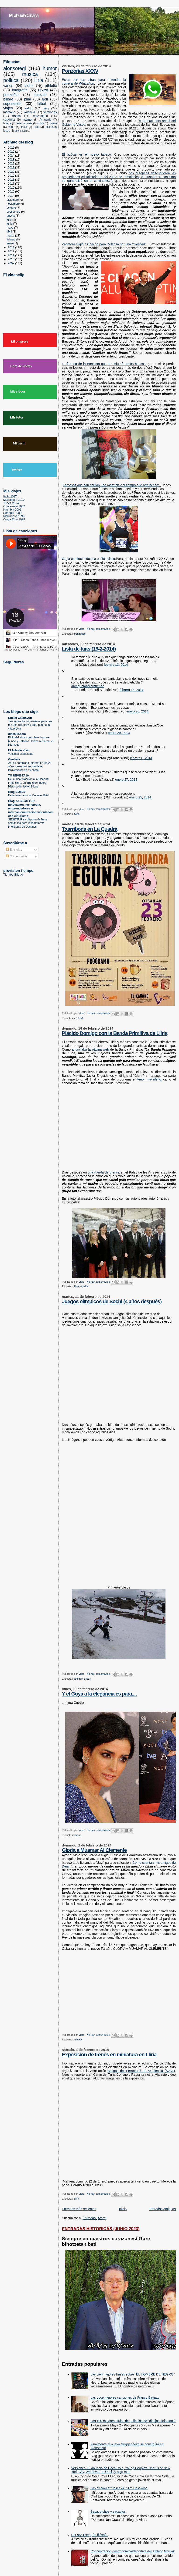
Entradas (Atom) (94, 2218)
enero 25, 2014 (140, 797)
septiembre (14, 211)
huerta (7, 123)
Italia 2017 (10, 496)
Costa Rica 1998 (14, 519)
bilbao (8, 99)
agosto (11, 215)
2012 (11, 251)
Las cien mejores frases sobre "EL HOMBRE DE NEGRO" (132, 2374)
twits (76, 813)
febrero (11, 239)
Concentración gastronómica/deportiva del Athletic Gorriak (132, 2551)
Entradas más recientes (79, 2209)
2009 (11, 263)
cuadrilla (9, 119)
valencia (29, 112)
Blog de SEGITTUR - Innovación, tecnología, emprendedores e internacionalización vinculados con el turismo (30, 808)
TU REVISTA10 (18, 775)
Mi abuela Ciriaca (23, 15)
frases (16, 116)
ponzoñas (80, 633)
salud (28, 108)
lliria (76, 1286)
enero (10, 243)
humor (50, 68)
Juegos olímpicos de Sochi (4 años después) (112, 1301)
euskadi (78, 1018)
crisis (41, 123)
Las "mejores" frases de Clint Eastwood (119, 2488)
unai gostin (21, 130)
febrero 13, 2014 (116, 664)
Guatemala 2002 (14, 506)
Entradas (14, 849)
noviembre (13, 203)
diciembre (13, 199)
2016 (11, 187)
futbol (41, 104)
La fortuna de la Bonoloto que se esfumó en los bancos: (104, 364)
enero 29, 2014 (119, 733)
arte (36, 127)
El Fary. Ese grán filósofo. (89, 2535)
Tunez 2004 (11, 503)
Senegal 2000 (12, 513)
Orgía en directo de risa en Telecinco (88, 559)
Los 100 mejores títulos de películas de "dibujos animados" (133, 2421)
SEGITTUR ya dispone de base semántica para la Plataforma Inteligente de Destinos (27, 823)
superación (12, 104)
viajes (8, 108)
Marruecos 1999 (13, 516)
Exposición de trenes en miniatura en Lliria (109, 2054)
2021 (11, 167)
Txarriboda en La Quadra (89, 829)
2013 (11, 247)
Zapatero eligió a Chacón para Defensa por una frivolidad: (104, 244)
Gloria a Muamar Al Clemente (94, 1850)
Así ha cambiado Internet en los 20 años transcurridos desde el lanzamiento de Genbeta (29, 766)
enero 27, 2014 (126, 779)
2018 (11, 179)
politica (11, 80)
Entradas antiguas (162, 2209)
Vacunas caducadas (20, 753)
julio (9, 219)
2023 (11, 159)
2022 (11, 163)
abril (10, 231)
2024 (11, 155)
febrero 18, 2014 (132, 690)
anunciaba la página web (90, 1049)
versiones (50, 112)
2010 (11, 259)
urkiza (87, 1678)
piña (27, 99)
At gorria (46, 119)
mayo (10, 227)
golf (45, 99)
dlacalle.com (17, 734)
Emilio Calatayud (20, 717)
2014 (11, 195)
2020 (11, 171)
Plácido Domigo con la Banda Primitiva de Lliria (114, 1033)
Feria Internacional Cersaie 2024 (28, 795)
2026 (11, 147)
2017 (11, 183)
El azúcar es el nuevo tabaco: (87, 154)
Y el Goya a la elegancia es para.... (99, 1694)
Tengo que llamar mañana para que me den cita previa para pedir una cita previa (30, 725)
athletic (78, 2039)
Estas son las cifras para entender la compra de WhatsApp (94, 81)
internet (27, 119)
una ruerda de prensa (104, 1172)
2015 (11, 191)
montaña (9, 112)
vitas (11, 127)
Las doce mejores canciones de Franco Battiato (124, 2397)
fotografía (20, 90)
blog (46, 108)
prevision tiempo (18, 870)
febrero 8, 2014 (141, 758)
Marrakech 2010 (13, 499)
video (29, 86)
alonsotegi (14, 68)
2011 (11, 255)
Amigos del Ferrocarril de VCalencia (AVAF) (141, 2071)
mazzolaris (40, 116)
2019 (11, 175)
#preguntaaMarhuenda (87, 686)
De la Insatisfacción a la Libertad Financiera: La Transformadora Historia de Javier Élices (28, 782)
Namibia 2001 (12, 509)
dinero (53, 123)
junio (10, 223)
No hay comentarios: (99, 628)
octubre (12, 207)
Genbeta (14, 759)
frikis (24, 127)
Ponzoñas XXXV (80, 71)
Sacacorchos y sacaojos (108, 2511)
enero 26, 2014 (137, 711)
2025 (11, 151)
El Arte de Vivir (18, 750)
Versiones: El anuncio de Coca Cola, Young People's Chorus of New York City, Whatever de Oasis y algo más (120, 2470)
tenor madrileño (149, 1079)
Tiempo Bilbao (13, 874)
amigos (78, 1678)
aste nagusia (24, 123)
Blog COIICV (17, 792)
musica (84, 1286)
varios (77, 1835)
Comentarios (16, 856)
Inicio (123, 2209)
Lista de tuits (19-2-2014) (89, 649)
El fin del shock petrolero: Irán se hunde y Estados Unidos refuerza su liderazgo (30, 741)
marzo (11, 235)
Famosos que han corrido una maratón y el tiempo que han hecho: (111, 485)
